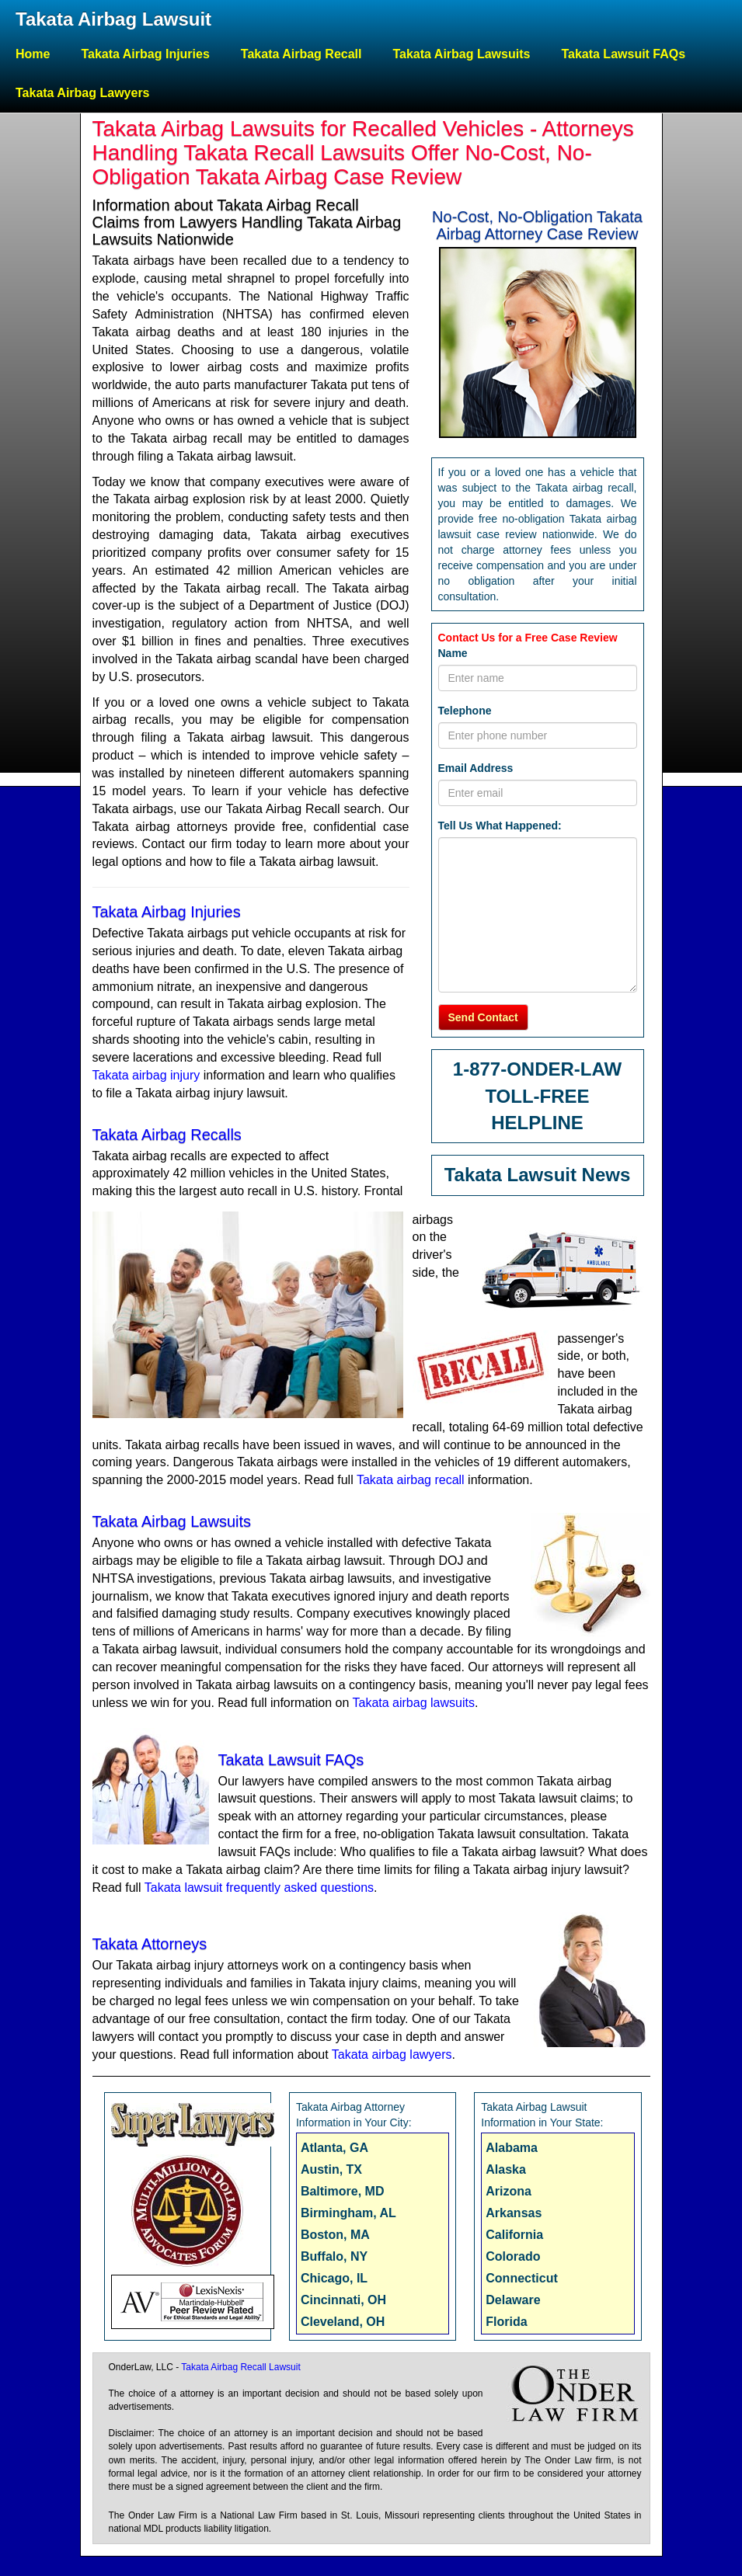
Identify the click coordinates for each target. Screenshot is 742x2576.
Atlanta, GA (334, 2147)
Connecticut (521, 2278)
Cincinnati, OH (343, 2300)
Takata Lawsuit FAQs (623, 54)
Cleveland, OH (343, 2321)
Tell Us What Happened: (500, 825)
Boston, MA (335, 2234)
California (514, 2234)
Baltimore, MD (343, 2191)
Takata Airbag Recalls (167, 1134)
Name (453, 653)
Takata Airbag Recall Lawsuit (240, 2367)
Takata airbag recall (411, 1479)
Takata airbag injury (146, 1075)
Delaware (513, 2300)
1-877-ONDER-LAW (537, 1069)
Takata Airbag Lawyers (83, 92)
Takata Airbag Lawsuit (113, 19)
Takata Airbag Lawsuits (461, 54)
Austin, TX (331, 2169)
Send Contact (483, 1017)
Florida (506, 2321)
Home (33, 54)
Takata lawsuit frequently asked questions (259, 1887)
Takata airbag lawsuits (414, 1702)
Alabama (512, 2147)
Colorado (513, 2256)
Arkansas (514, 2213)
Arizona (508, 2191)
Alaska (506, 2169)
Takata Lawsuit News (537, 1174)
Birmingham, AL (348, 2213)
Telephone (465, 710)
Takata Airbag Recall (301, 54)
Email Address (476, 768)
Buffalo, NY (334, 2256)
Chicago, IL (334, 2278)
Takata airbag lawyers (392, 2054)
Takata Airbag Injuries (145, 54)
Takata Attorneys (149, 1943)
